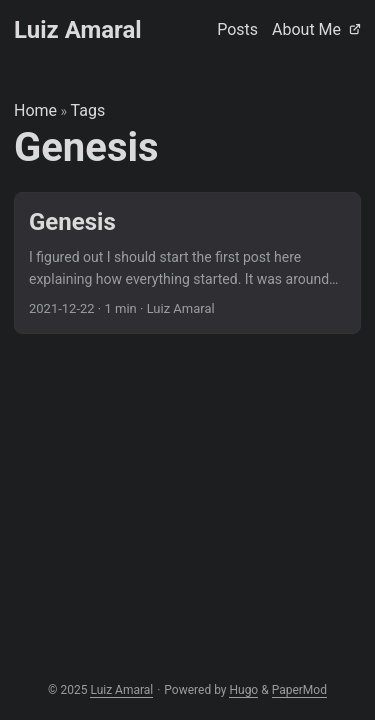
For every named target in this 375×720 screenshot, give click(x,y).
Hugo (243, 690)
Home (35, 110)
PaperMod (299, 690)
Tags (88, 110)
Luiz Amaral (78, 30)
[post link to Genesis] (187, 263)
